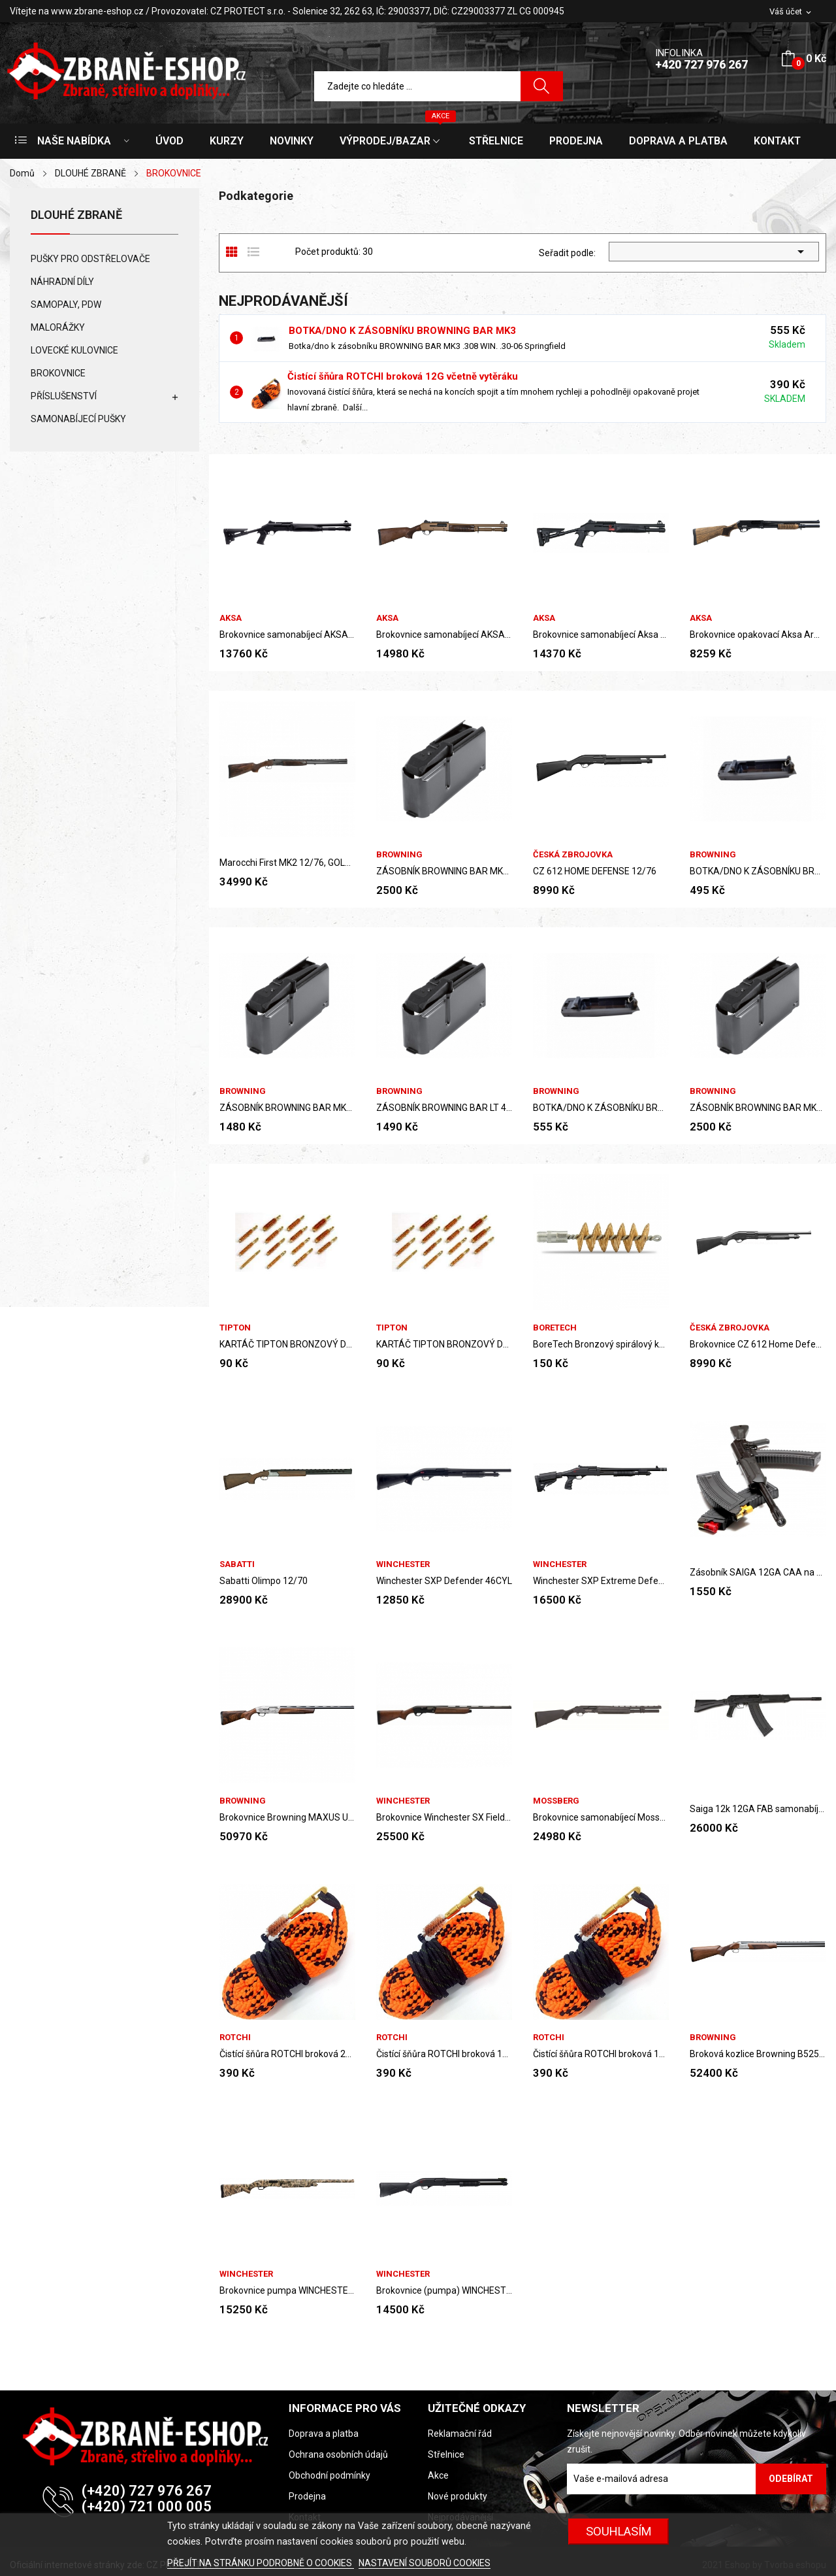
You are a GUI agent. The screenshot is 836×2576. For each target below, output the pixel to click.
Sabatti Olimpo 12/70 (263, 1581)
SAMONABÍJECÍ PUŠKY (78, 419)
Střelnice (446, 2454)
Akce (438, 2475)
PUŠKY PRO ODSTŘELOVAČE (90, 259)
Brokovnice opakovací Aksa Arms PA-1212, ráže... (758, 634)
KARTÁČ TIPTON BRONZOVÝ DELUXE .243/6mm (287, 1344)
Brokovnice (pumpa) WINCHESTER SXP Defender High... (444, 2290)
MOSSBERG (556, 1800)
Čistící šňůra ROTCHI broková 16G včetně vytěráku (601, 2054)
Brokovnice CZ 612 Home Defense (758, 1344)
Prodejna (307, 2496)
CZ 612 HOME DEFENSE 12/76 (594, 871)
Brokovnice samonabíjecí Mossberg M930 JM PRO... (601, 1817)
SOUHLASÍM (619, 2531)
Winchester (403, 1564)
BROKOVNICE (58, 373)
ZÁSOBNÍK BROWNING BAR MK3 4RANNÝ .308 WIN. (758, 1107)
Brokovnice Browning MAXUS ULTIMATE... (287, 1817)
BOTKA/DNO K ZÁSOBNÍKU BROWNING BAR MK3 (402, 331)
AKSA (230, 618)
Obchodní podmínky (329, 2475)
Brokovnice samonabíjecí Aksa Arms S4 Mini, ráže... (601, 634)
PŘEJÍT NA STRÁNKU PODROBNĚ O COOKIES (260, 2563)
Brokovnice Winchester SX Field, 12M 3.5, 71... (444, 1817)
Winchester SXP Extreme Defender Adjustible (601, 1581)
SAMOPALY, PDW (66, 304)
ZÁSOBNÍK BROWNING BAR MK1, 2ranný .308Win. (287, 1107)
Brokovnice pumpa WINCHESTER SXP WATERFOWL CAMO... (287, 2290)
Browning (399, 854)
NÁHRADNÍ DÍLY (62, 281)
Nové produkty (457, 2496)
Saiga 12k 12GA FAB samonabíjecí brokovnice (758, 1809)
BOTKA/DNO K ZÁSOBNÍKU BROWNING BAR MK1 (758, 871)
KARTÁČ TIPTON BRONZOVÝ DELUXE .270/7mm (444, 1344)
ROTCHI (235, 2037)
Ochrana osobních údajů (338, 2454)
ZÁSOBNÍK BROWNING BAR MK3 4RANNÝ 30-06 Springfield (444, 871)
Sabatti (237, 1564)
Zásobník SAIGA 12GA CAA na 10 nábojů (758, 1572)
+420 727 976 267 (701, 64)
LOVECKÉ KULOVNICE (74, 350)
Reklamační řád (460, 2433)
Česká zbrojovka (573, 854)
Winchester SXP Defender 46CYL (444, 1581)
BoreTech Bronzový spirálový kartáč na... (601, 1344)
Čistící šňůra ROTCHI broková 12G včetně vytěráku (402, 376)
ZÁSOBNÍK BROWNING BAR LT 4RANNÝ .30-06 (444, 1107)
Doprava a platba (324, 2433)
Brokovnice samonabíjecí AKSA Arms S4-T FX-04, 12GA (287, 634)
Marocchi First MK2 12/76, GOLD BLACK (287, 862)
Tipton (235, 1327)
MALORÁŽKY (58, 327)
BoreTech (555, 1327)
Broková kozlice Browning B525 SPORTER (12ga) (758, 2054)
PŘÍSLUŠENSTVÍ (64, 396)
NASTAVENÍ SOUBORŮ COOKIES (424, 2563)
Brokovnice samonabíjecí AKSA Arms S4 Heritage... (444, 634)
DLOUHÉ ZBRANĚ (76, 215)
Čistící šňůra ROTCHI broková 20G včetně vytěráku (287, 2054)
